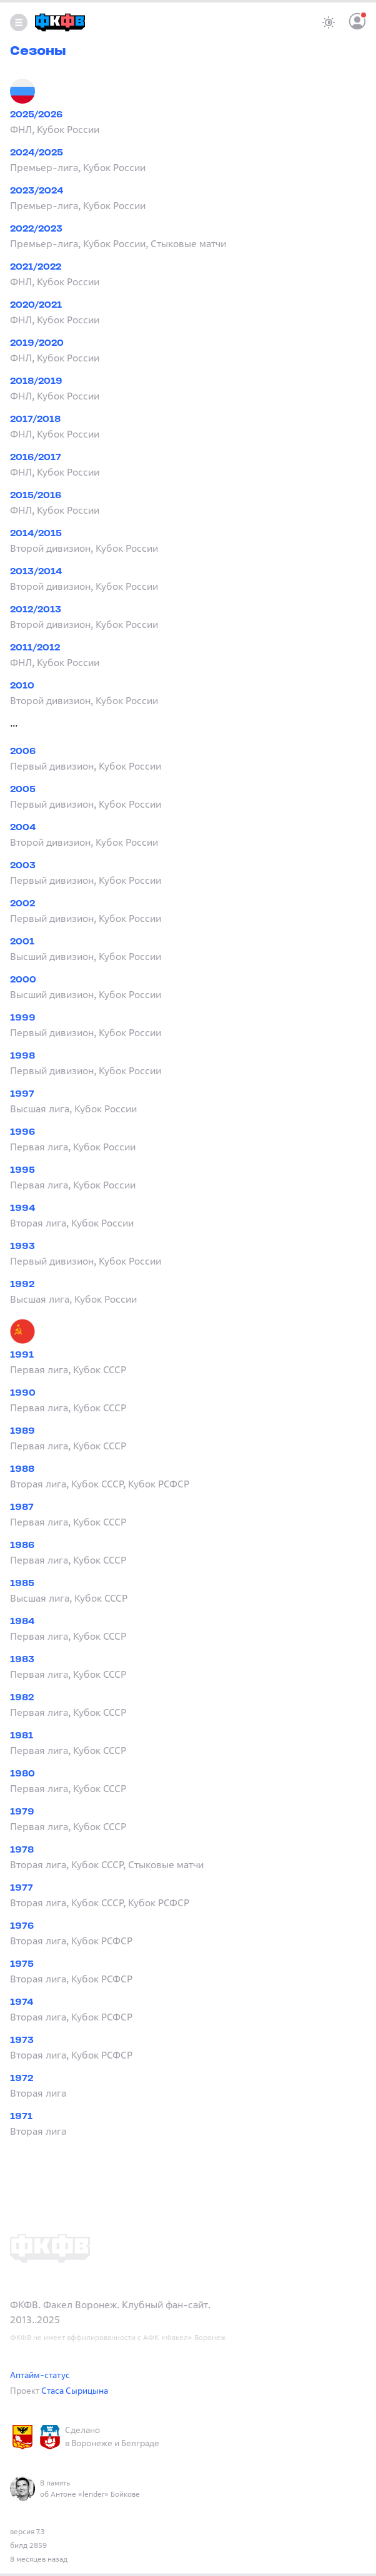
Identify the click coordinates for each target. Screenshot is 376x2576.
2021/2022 (35, 267)
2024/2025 (36, 153)
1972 (21, 2079)
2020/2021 (36, 305)
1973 (22, 2040)
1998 (22, 1056)
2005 (23, 790)
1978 (22, 1850)
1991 (22, 1355)
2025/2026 (36, 115)
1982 (22, 1698)
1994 (22, 1208)
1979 (22, 1812)
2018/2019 (36, 381)
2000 (23, 980)
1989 (22, 1431)
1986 (22, 1545)
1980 (22, 1774)
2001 (22, 942)
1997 (22, 1094)
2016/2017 (35, 458)
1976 (22, 1926)
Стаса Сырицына (74, 2390)
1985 (22, 1584)
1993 (22, 1246)
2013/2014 (36, 572)
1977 (21, 1888)
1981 (21, 1736)
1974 (21, 2002)
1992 (22, 1285)
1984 (22, 1622)
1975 (22, 1964)
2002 (22, 904)
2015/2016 (36, 496)
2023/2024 (36, 191)
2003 (23, 866)
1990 (23, 1393)
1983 (22, 1660)
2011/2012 (35, 648)
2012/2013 (35, 610)
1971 (21, 2117)
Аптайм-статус (40, 2375)
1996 (23, 1132)
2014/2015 (36, 534)
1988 (22, 1469)
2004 (23, 828)
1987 (22, 1507)
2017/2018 (35, 419)
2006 (23, 752)
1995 (22, 1170)
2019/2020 (37, 343)
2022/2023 (36, 229)
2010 (22, 686)
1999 (23, 1018)
